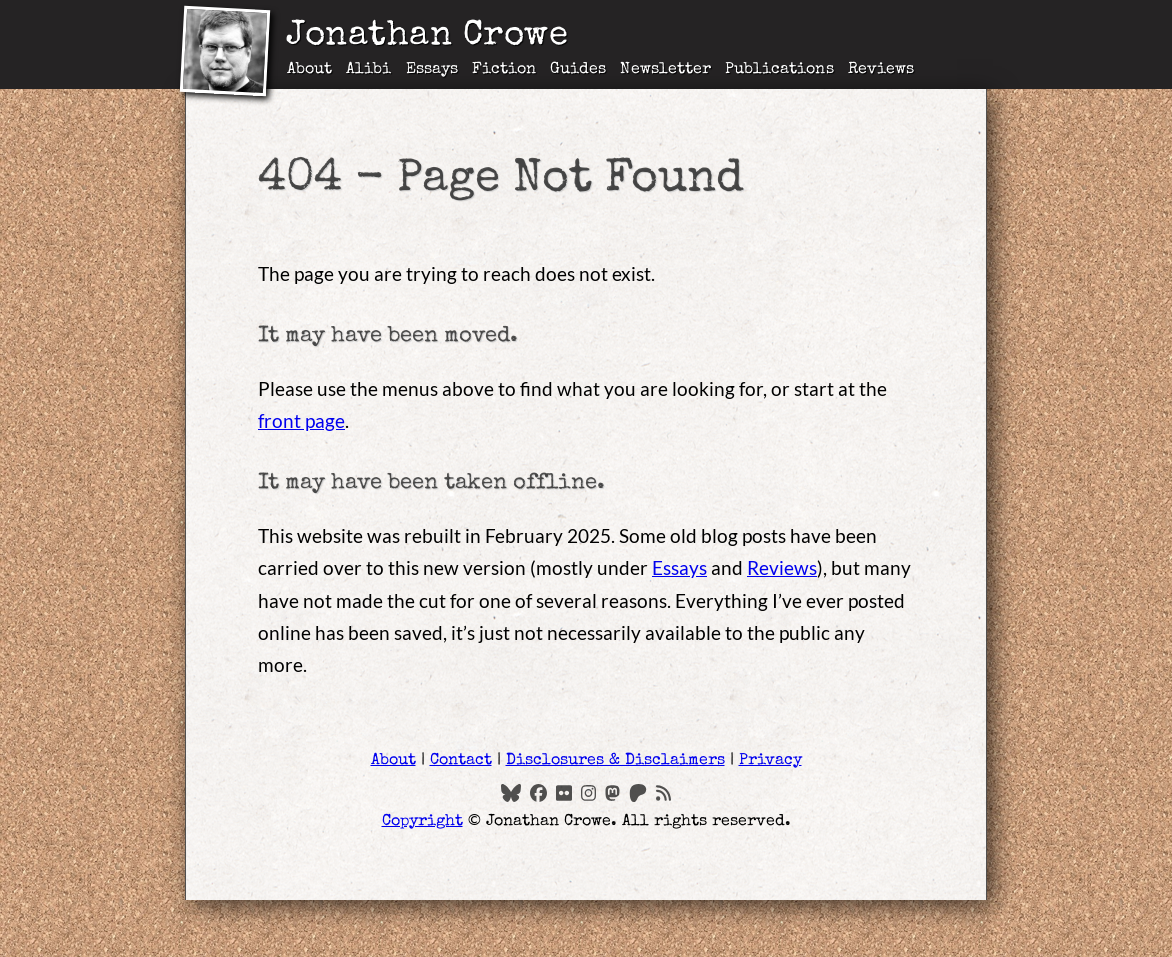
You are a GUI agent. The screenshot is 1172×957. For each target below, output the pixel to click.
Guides (578, 70)
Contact (461, 761)
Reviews (881, 70)
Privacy (770, 761)
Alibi (368, 70)
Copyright (422, 822)
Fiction (504, 70)
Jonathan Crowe (427, 37)
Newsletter (665, 70)
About (309, 70)
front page (301, 420)
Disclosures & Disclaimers (615, 761)
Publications (779, 70)
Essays (432, 70)
